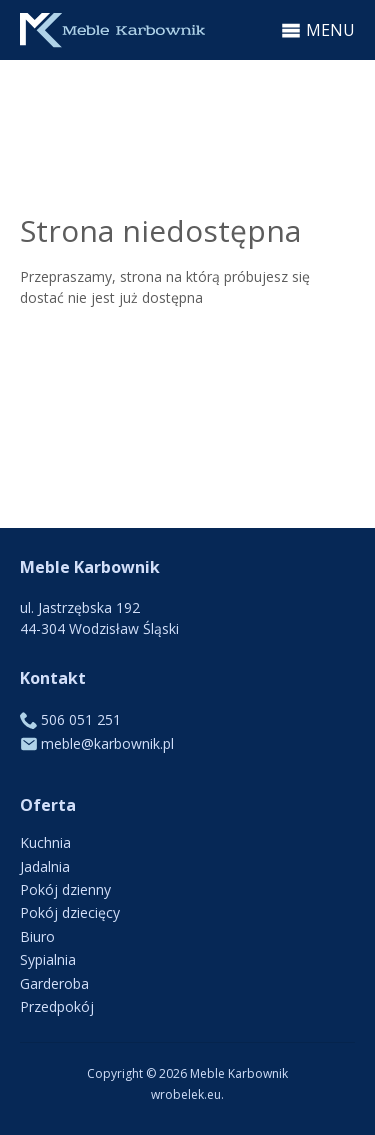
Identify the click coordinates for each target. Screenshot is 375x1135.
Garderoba (54, 983)
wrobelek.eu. (187, 1094)
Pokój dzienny (65, 889)
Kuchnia (45, 842)
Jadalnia (45, 866)
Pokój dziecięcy (70, 912)
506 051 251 (81, 719)
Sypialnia (48, 959)
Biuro (37, 936)
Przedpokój (57, 1006)
